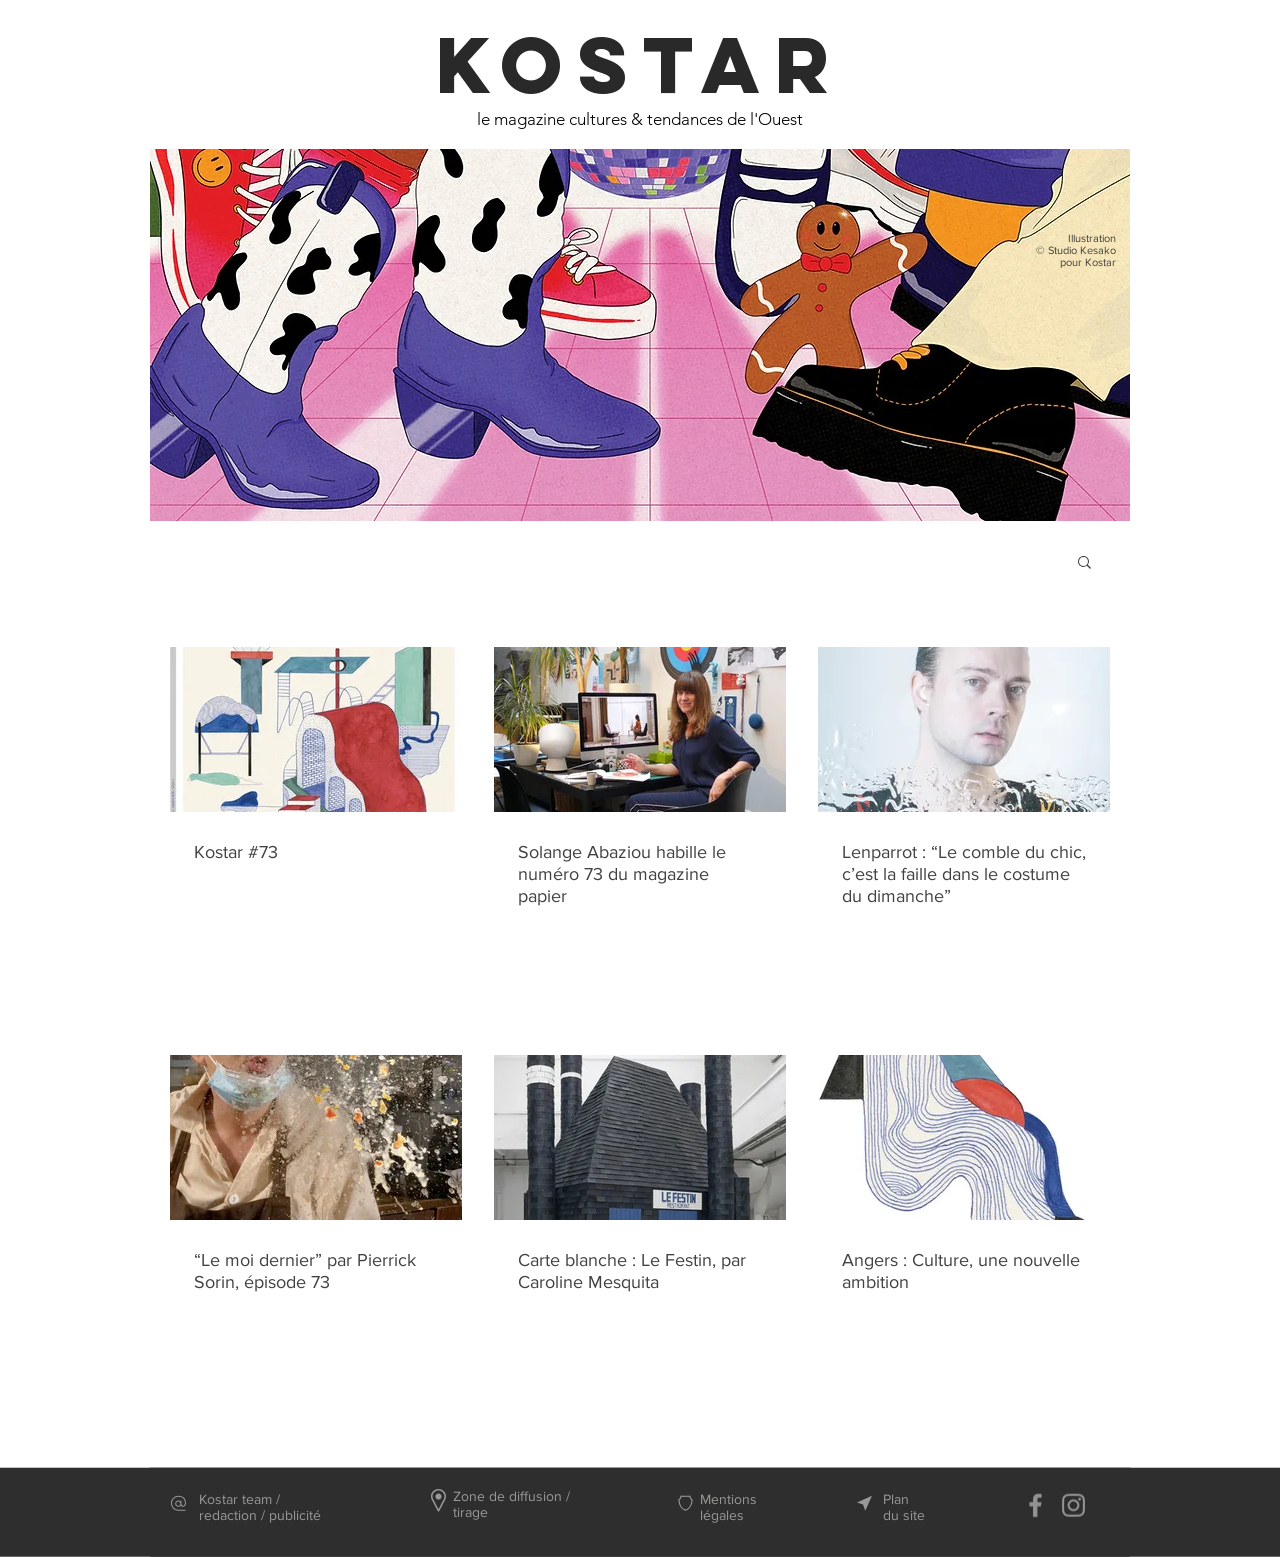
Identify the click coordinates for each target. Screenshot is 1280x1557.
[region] (640, 351)
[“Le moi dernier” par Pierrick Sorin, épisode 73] (316, 1137)
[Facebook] (1035, 1505)
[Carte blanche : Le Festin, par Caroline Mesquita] (640, 1137)
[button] (1084, 563)
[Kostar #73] (316, 729)
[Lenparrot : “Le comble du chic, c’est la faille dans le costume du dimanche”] (964, 729)
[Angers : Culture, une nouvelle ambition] (964, 1137)
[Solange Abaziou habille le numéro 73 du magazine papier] (640, 729)
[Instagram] (1073, 1505)
